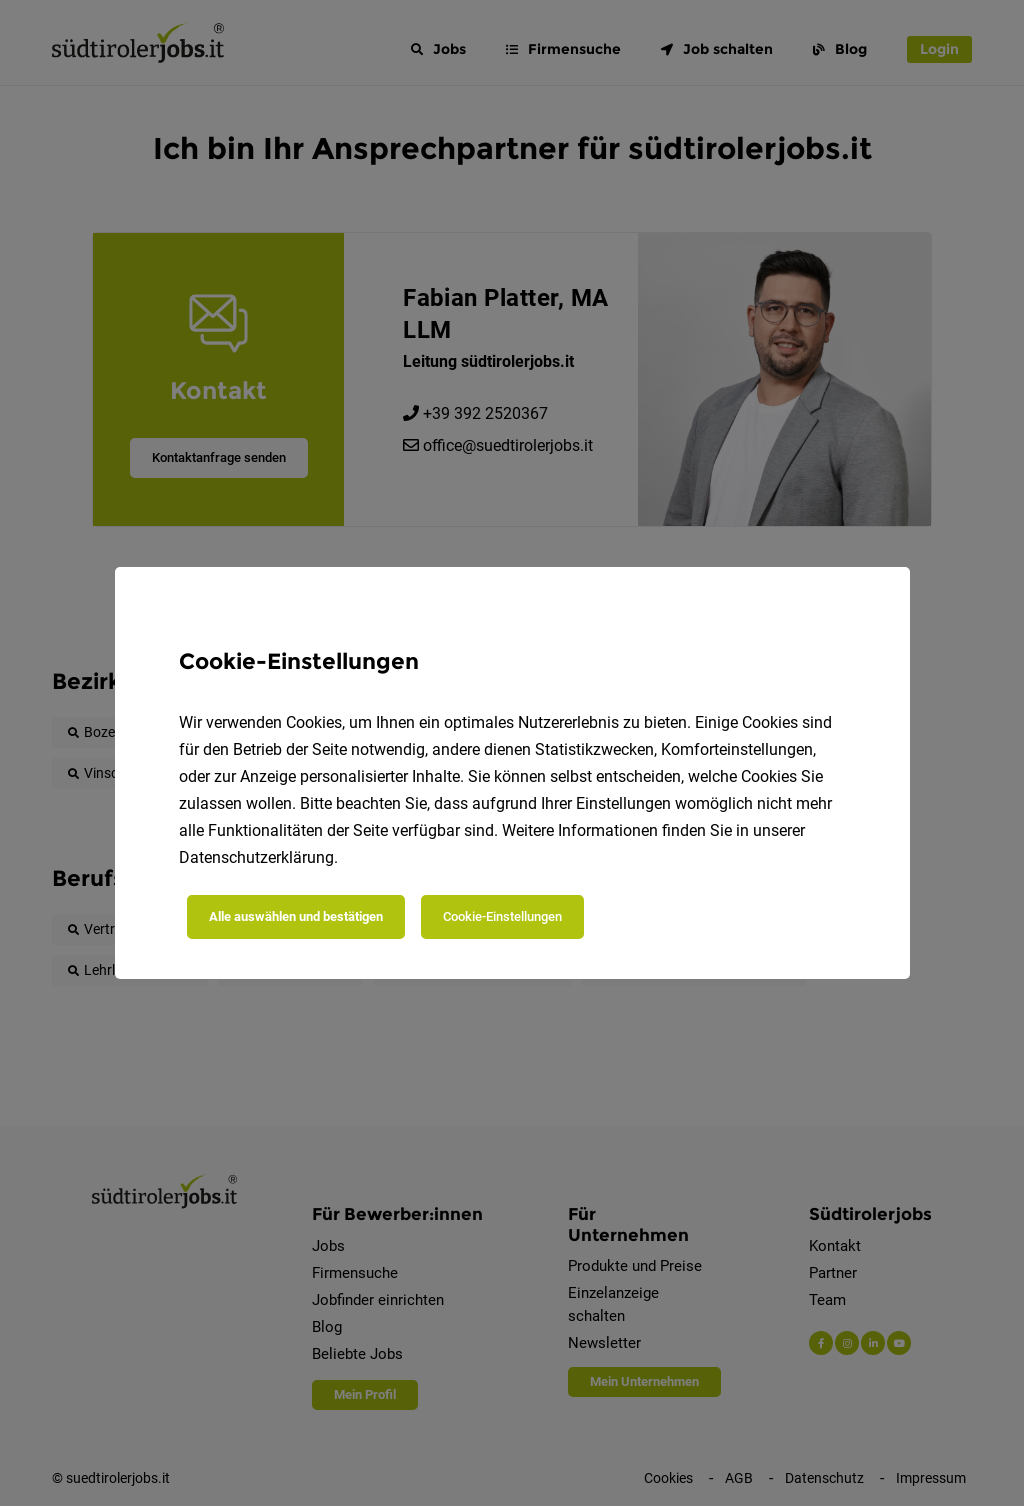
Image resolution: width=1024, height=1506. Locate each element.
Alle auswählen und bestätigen (296, 916)
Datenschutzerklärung (256, 857)
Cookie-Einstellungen (502, 916)
